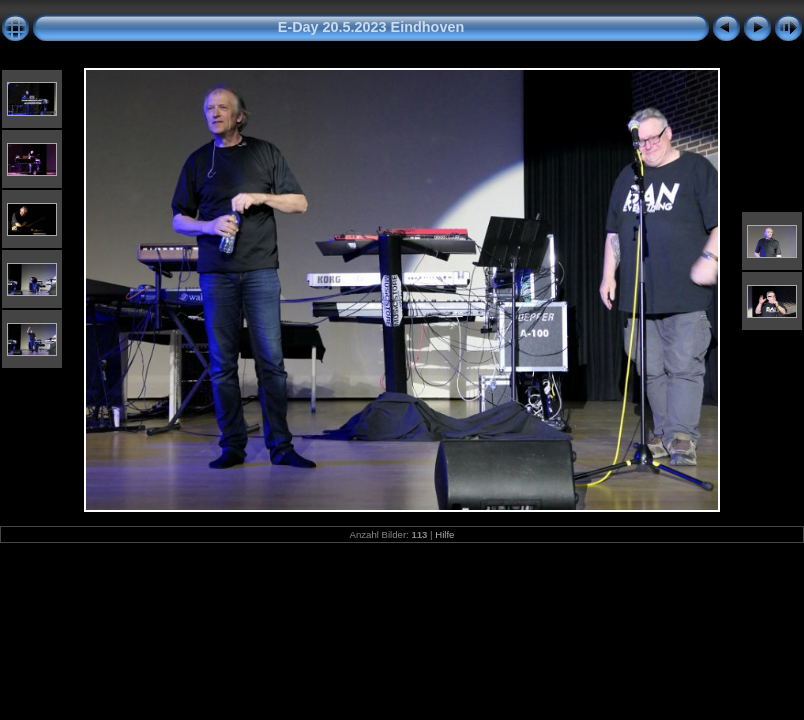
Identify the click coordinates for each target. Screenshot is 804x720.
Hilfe (444, 534)
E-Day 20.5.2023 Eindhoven (371, 27)
